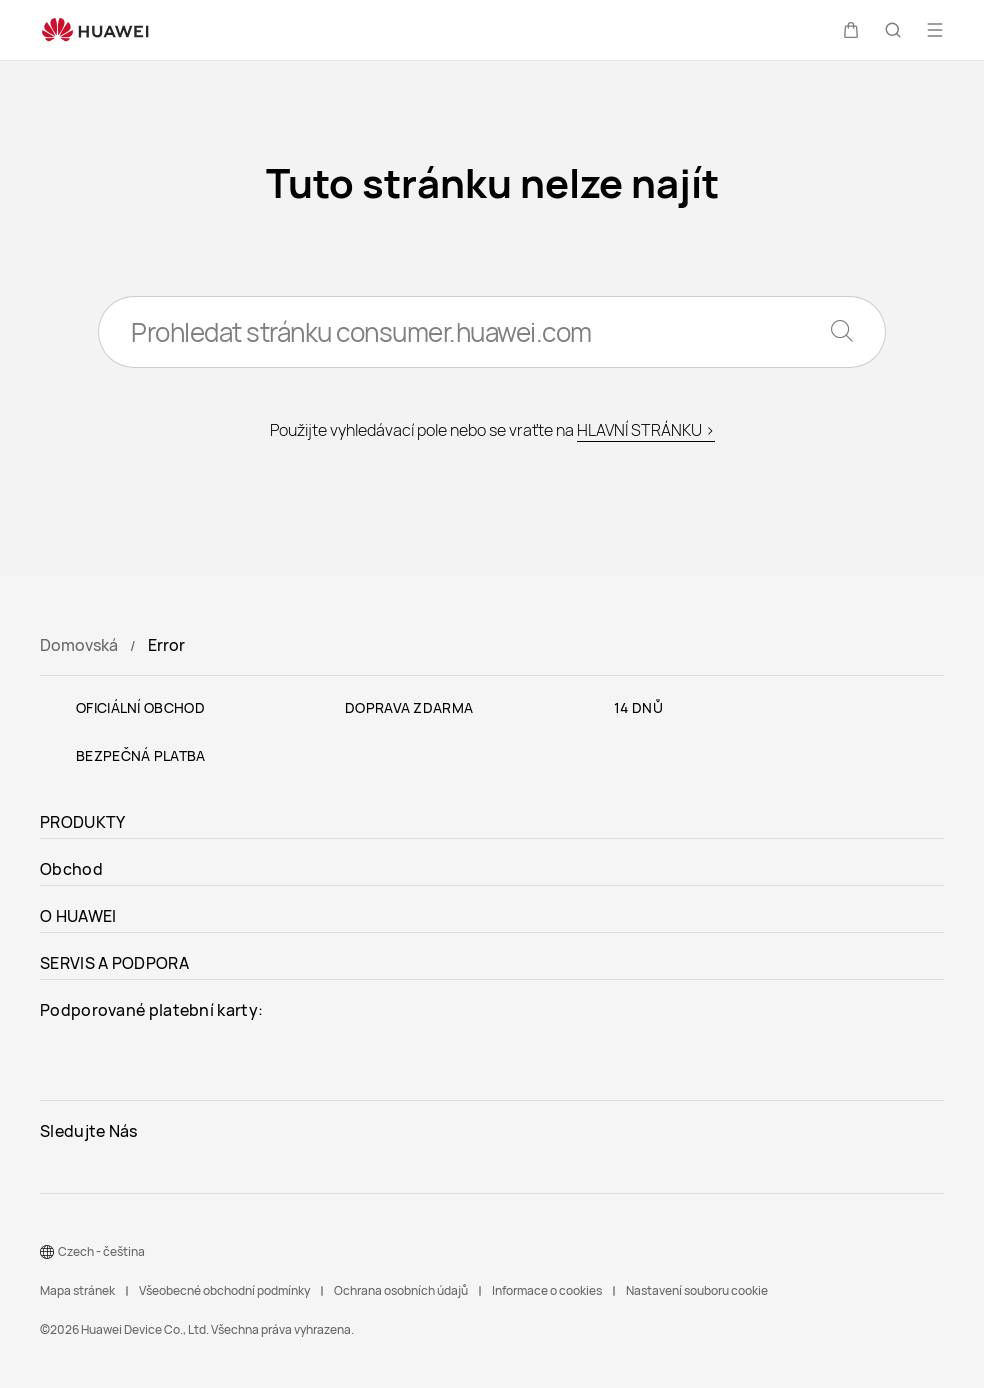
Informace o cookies (547, 1290)
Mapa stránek (77, 1290)
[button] (851, 30)
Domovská (79, 645)
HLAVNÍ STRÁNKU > (646, 430)
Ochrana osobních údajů (401, 1290)
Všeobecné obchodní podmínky (224, 1290)
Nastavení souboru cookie (697, 1290)
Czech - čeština (101, 1251)
